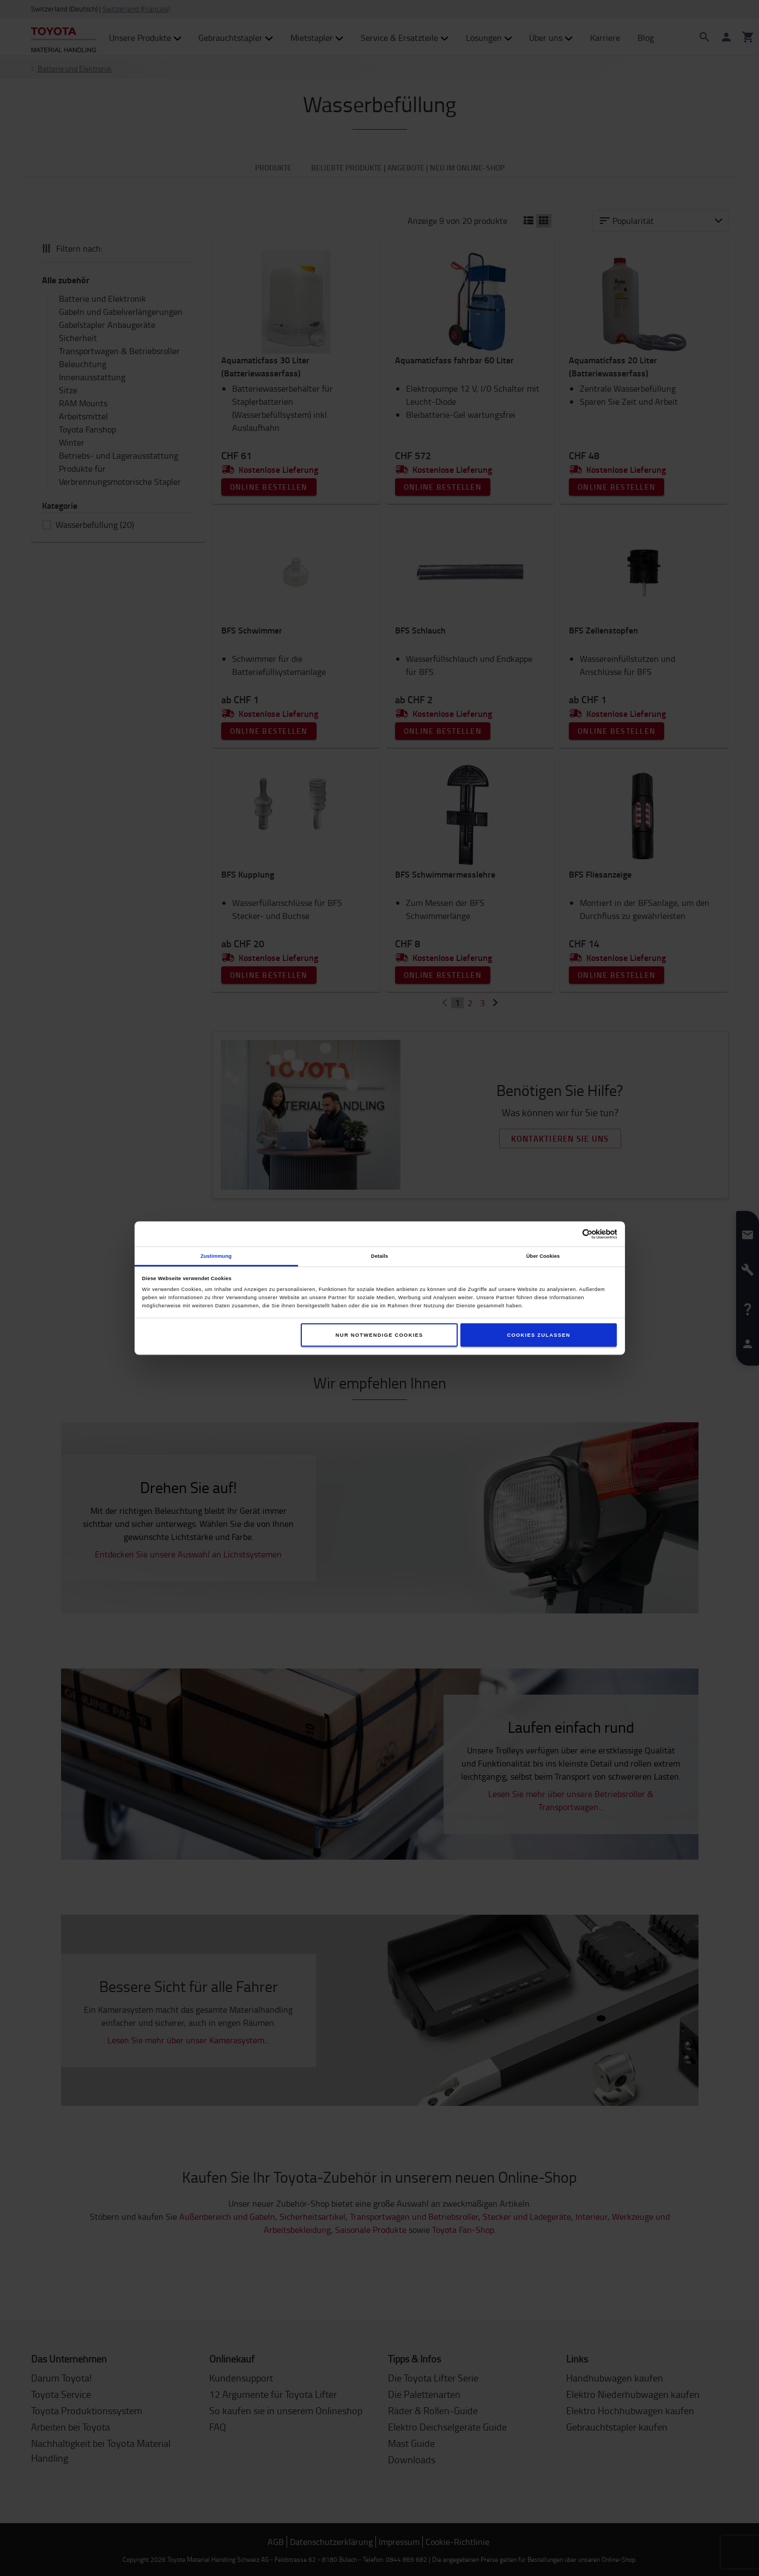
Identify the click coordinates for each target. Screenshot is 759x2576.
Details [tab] (379, 1256)
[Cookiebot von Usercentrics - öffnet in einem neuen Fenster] (569, 1234)
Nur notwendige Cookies (379, 1335)
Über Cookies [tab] (543, 1256)
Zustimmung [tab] (216, 1256)
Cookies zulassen (538, 1335)
